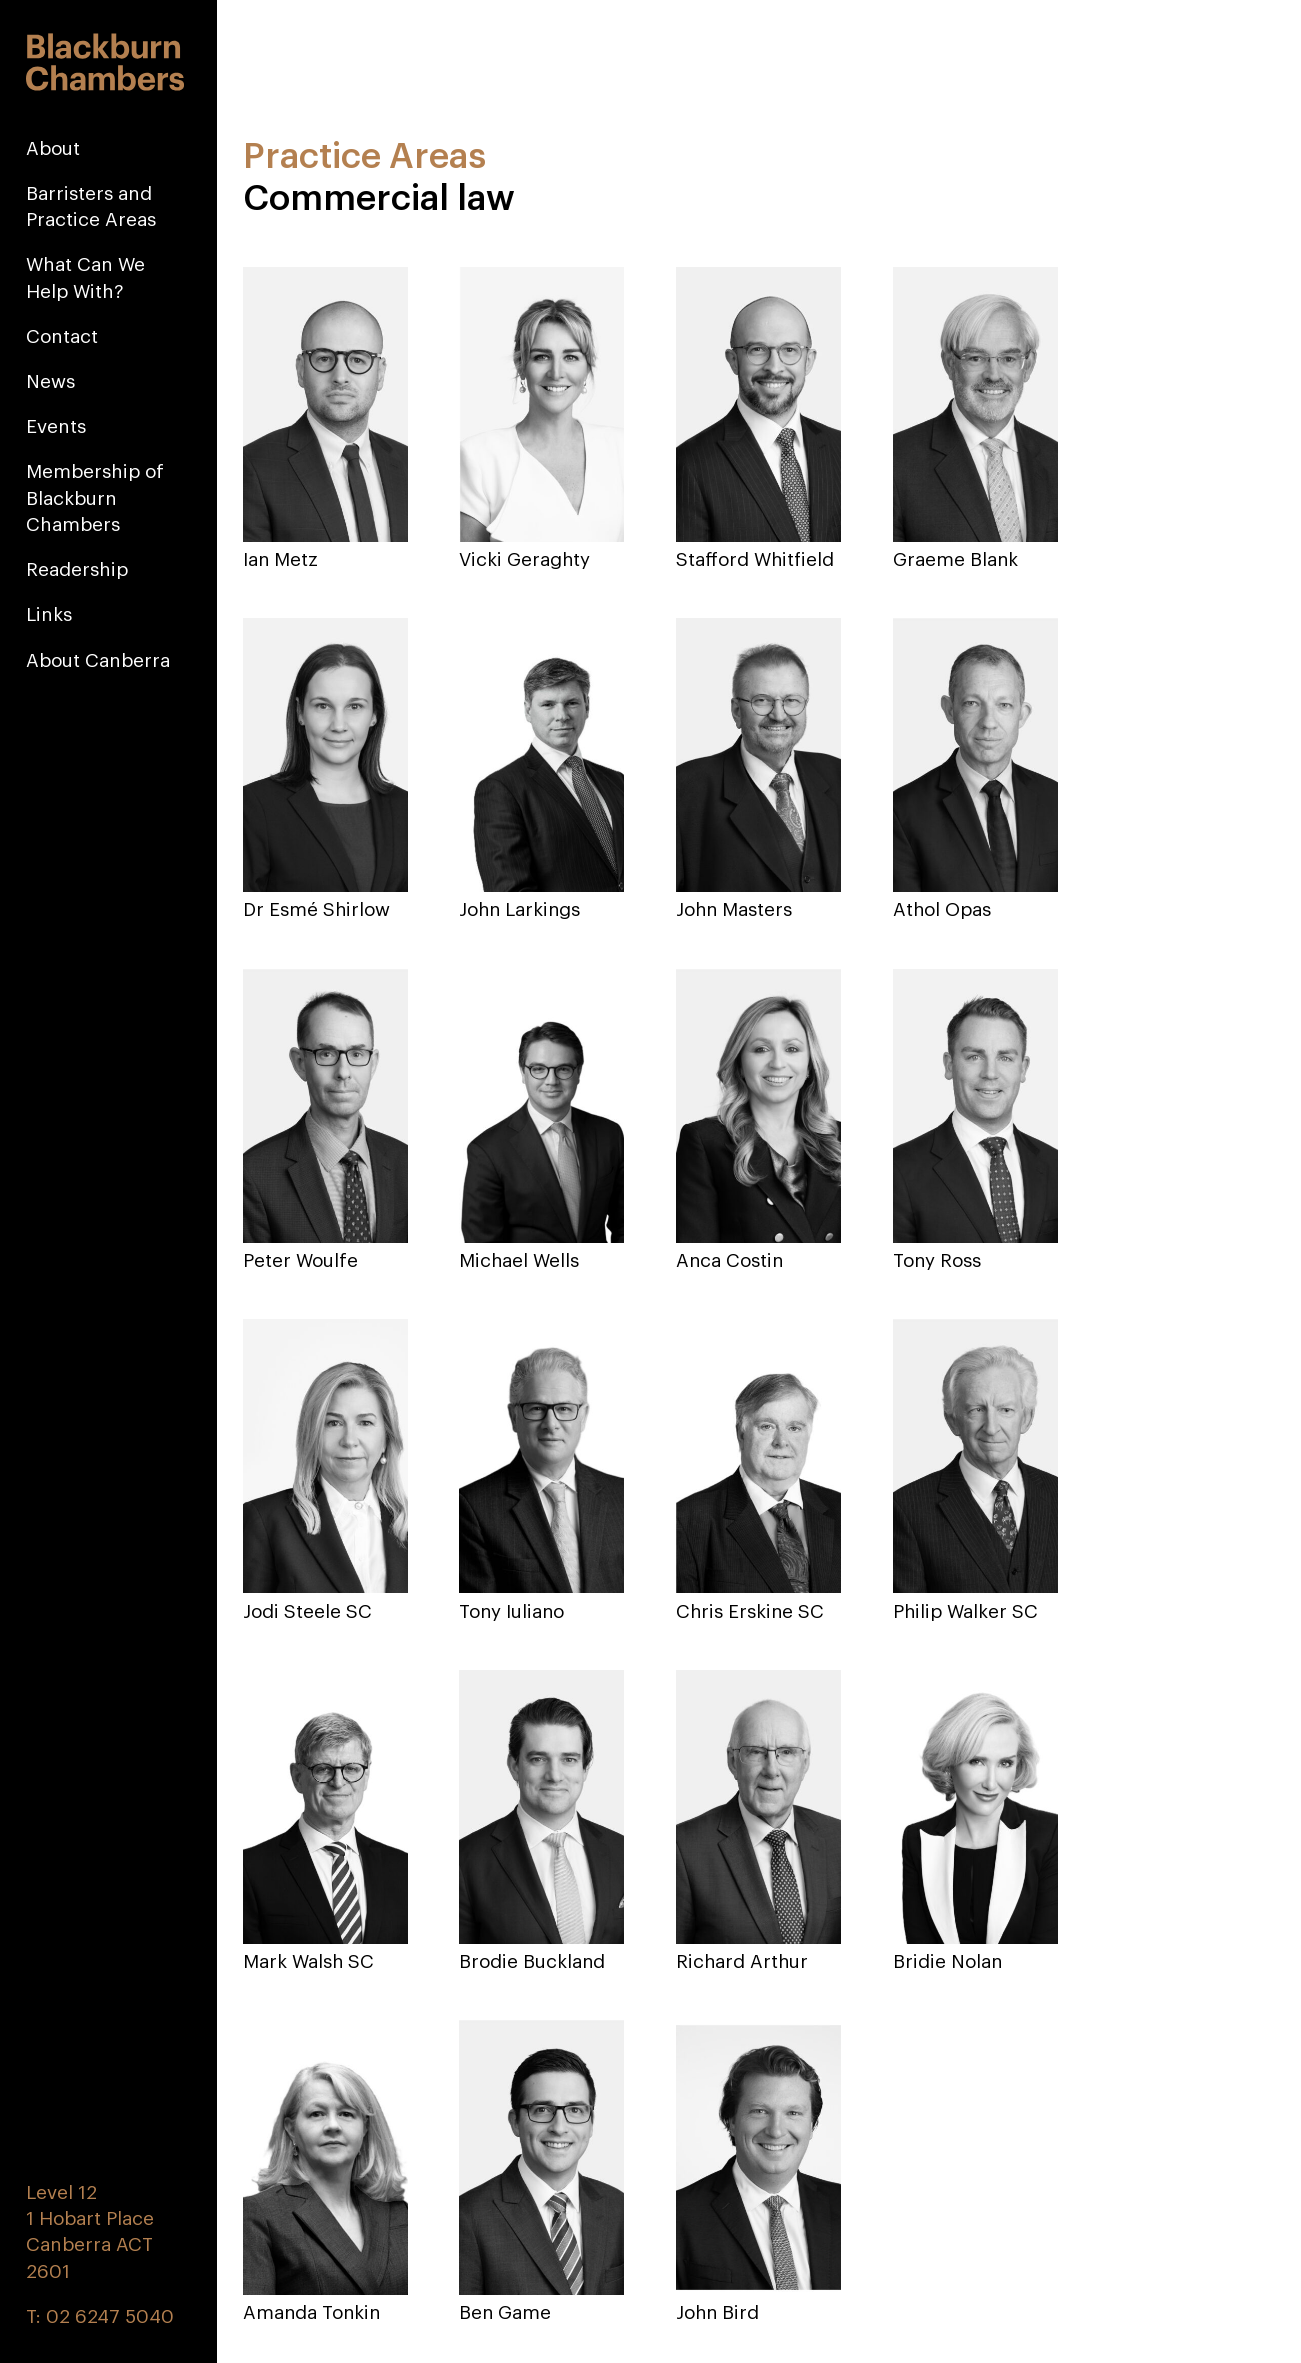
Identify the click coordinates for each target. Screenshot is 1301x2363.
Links (49, 614)
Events (56, 426)
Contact (62, 336)
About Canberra (98, 660)
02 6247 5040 (110, 2317)
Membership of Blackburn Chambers (95, 497)
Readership (77, 569)
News (50, 381)
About (53, 148)
